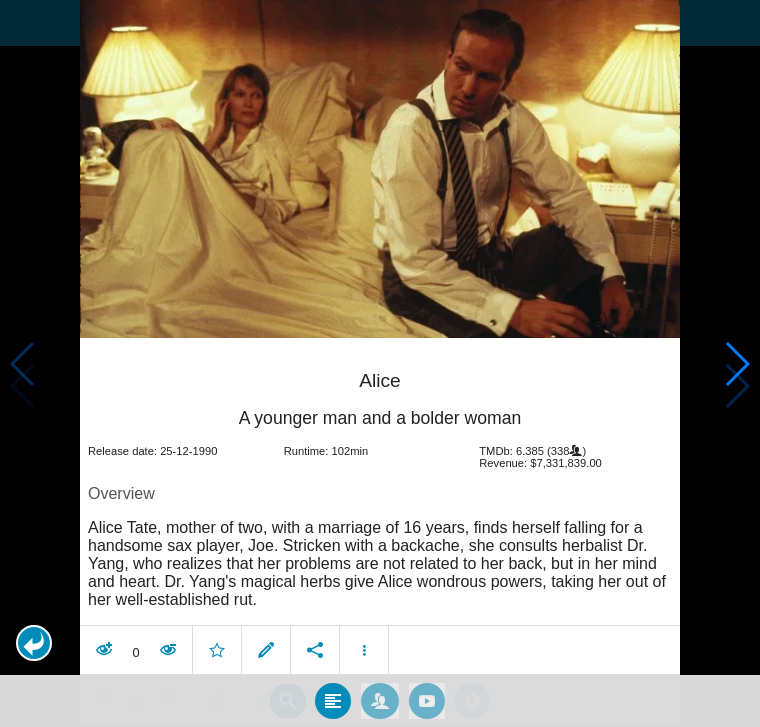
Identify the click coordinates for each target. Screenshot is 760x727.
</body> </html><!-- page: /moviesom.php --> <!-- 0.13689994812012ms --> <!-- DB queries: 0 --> (380, 363)
